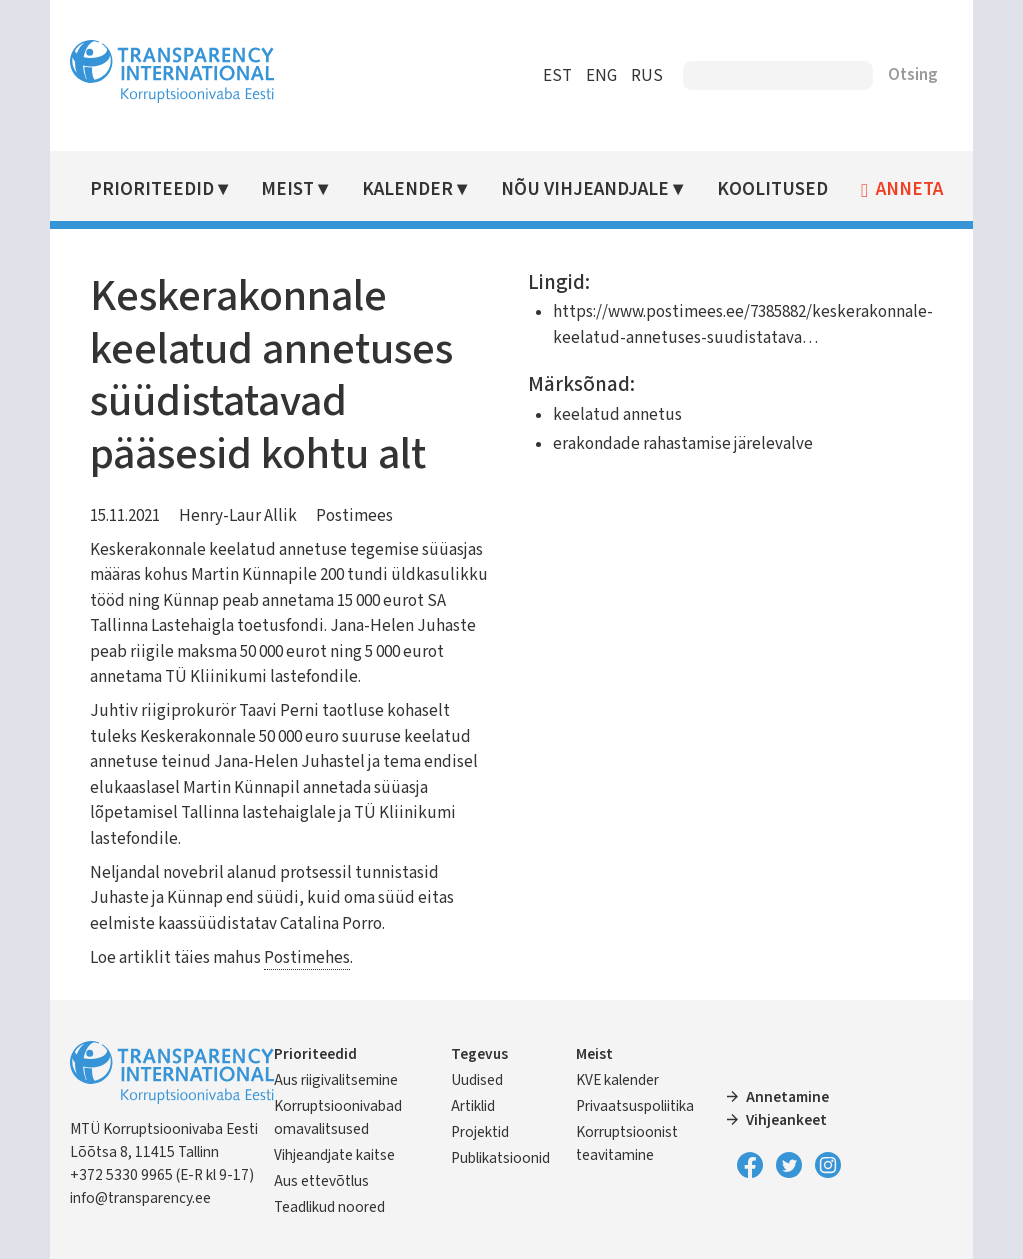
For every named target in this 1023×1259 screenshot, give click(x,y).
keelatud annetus (616, 415)
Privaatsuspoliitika (635, 1106)
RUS (646, 76)
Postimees (356, 516)
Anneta (910, 190)
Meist (289, 189)
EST (556, 76)
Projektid (481, 1132)
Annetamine (786, 1097)
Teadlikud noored (331, 1207)
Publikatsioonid (501, 1158)
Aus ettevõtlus (323, 1181)
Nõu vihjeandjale (586, 189)
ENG (600, 76)
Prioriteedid (154, 189)
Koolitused (773, 189)
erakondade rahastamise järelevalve (682, 444)
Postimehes (309, 958)
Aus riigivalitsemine (338, 1080)
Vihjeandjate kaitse (336, 1155)
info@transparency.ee (142, 1198)
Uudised (478, 1080)
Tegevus (480, 1054)
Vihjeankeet (785, 1120)
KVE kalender (617, 1080)
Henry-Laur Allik (240, 516)
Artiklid (474, 1106)
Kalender (409, 189)
